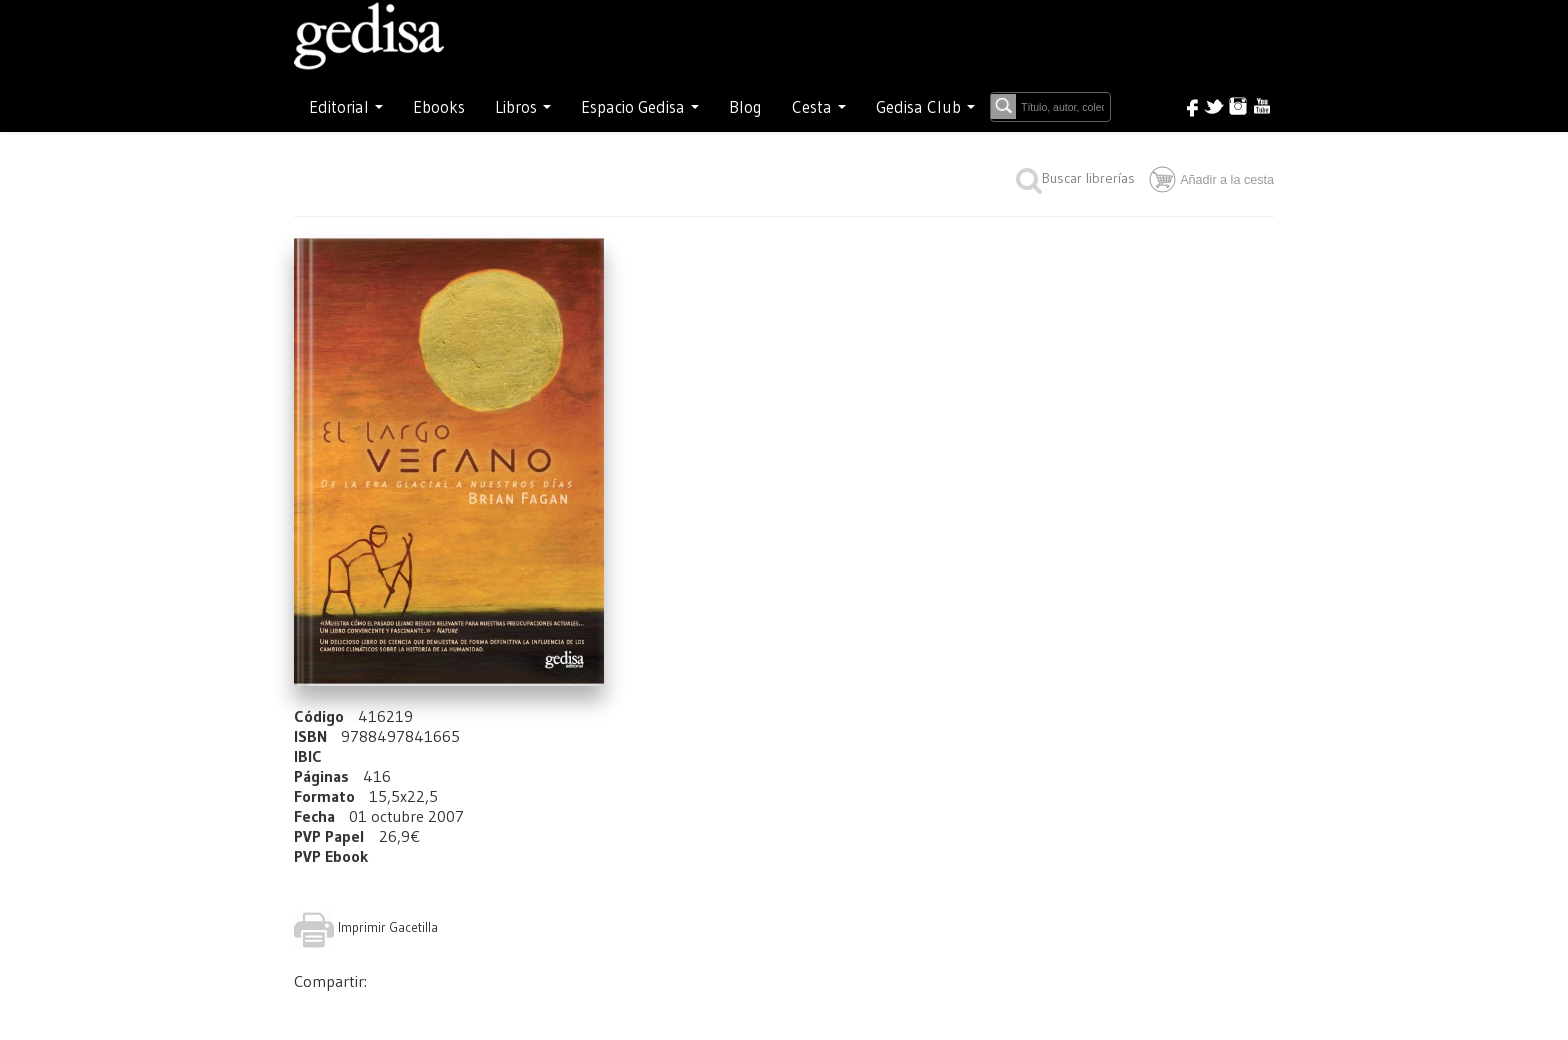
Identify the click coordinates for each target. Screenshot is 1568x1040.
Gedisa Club (925, 107)
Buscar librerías (1075, 178)
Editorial (346, 107)
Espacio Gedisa (640, 107)
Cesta (819, 107)
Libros (523, 107)
